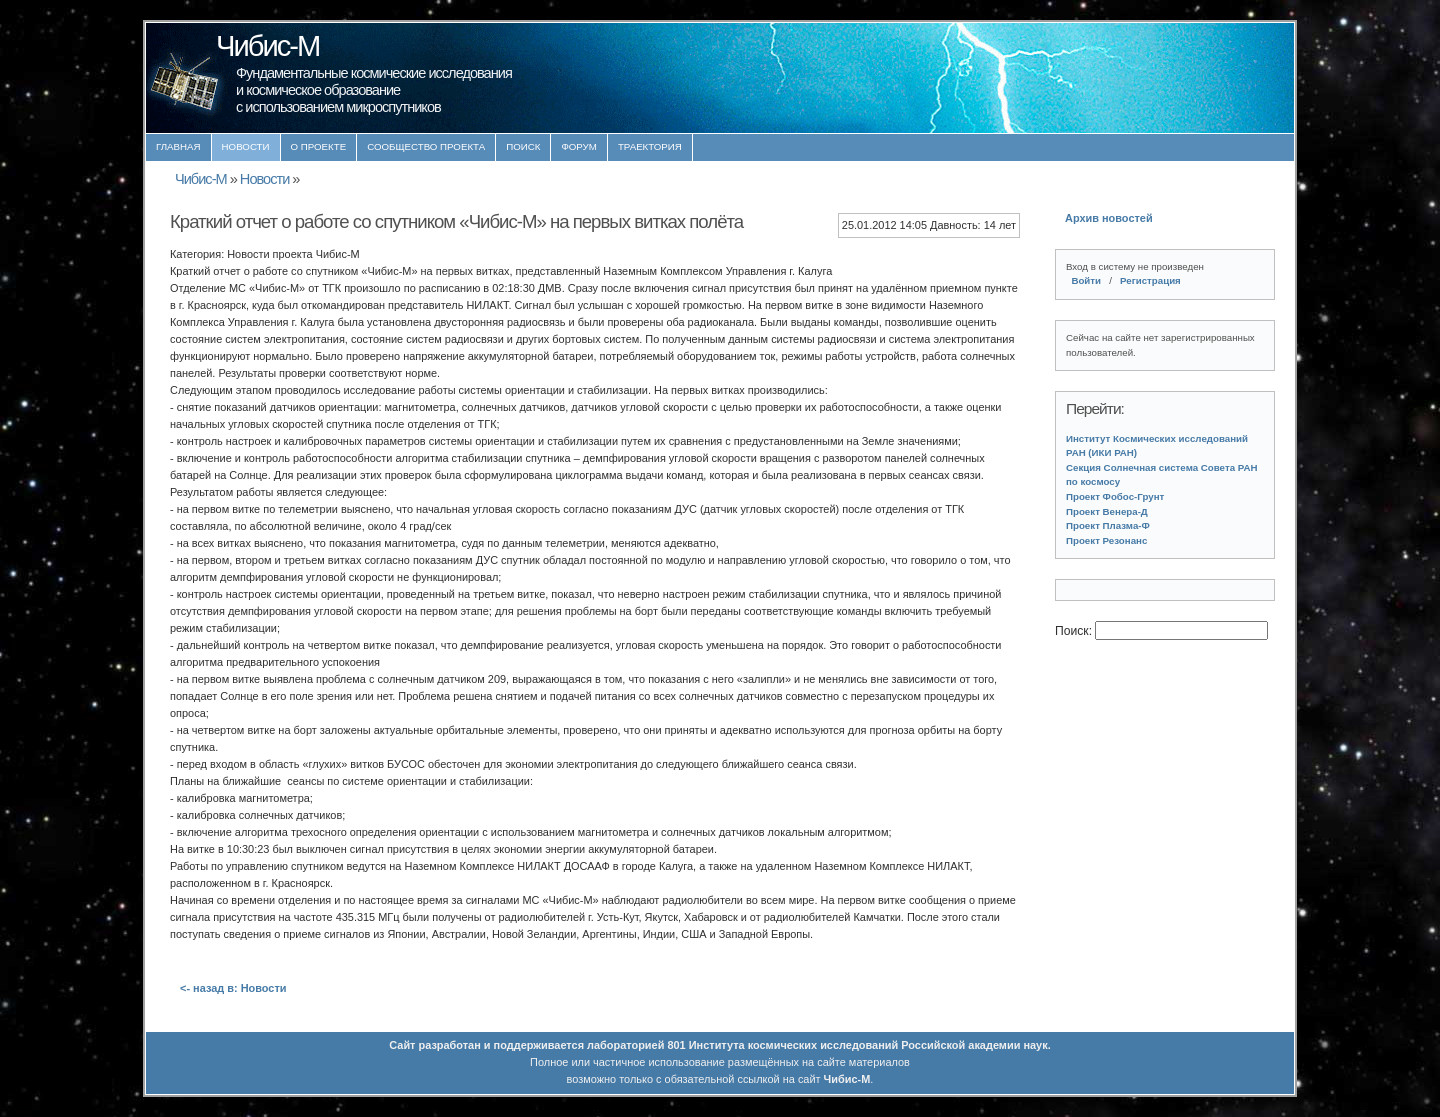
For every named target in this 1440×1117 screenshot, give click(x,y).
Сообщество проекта (426, 146)
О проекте (319, 146)
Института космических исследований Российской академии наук (868, 1045)
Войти (1086, 280)
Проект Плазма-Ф (1108, 525)
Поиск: (1075, 631)
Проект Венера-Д (1107, 511)
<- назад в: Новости (233, 988)
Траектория (650, 146)
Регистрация (1150, 280)
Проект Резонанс (1106, 540)
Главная (178, 146)
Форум (579, 146)
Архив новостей (1109, 218)
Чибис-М (201, 179)
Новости (246, 146)
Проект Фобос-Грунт (1115, 496)
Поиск (523, 146)
